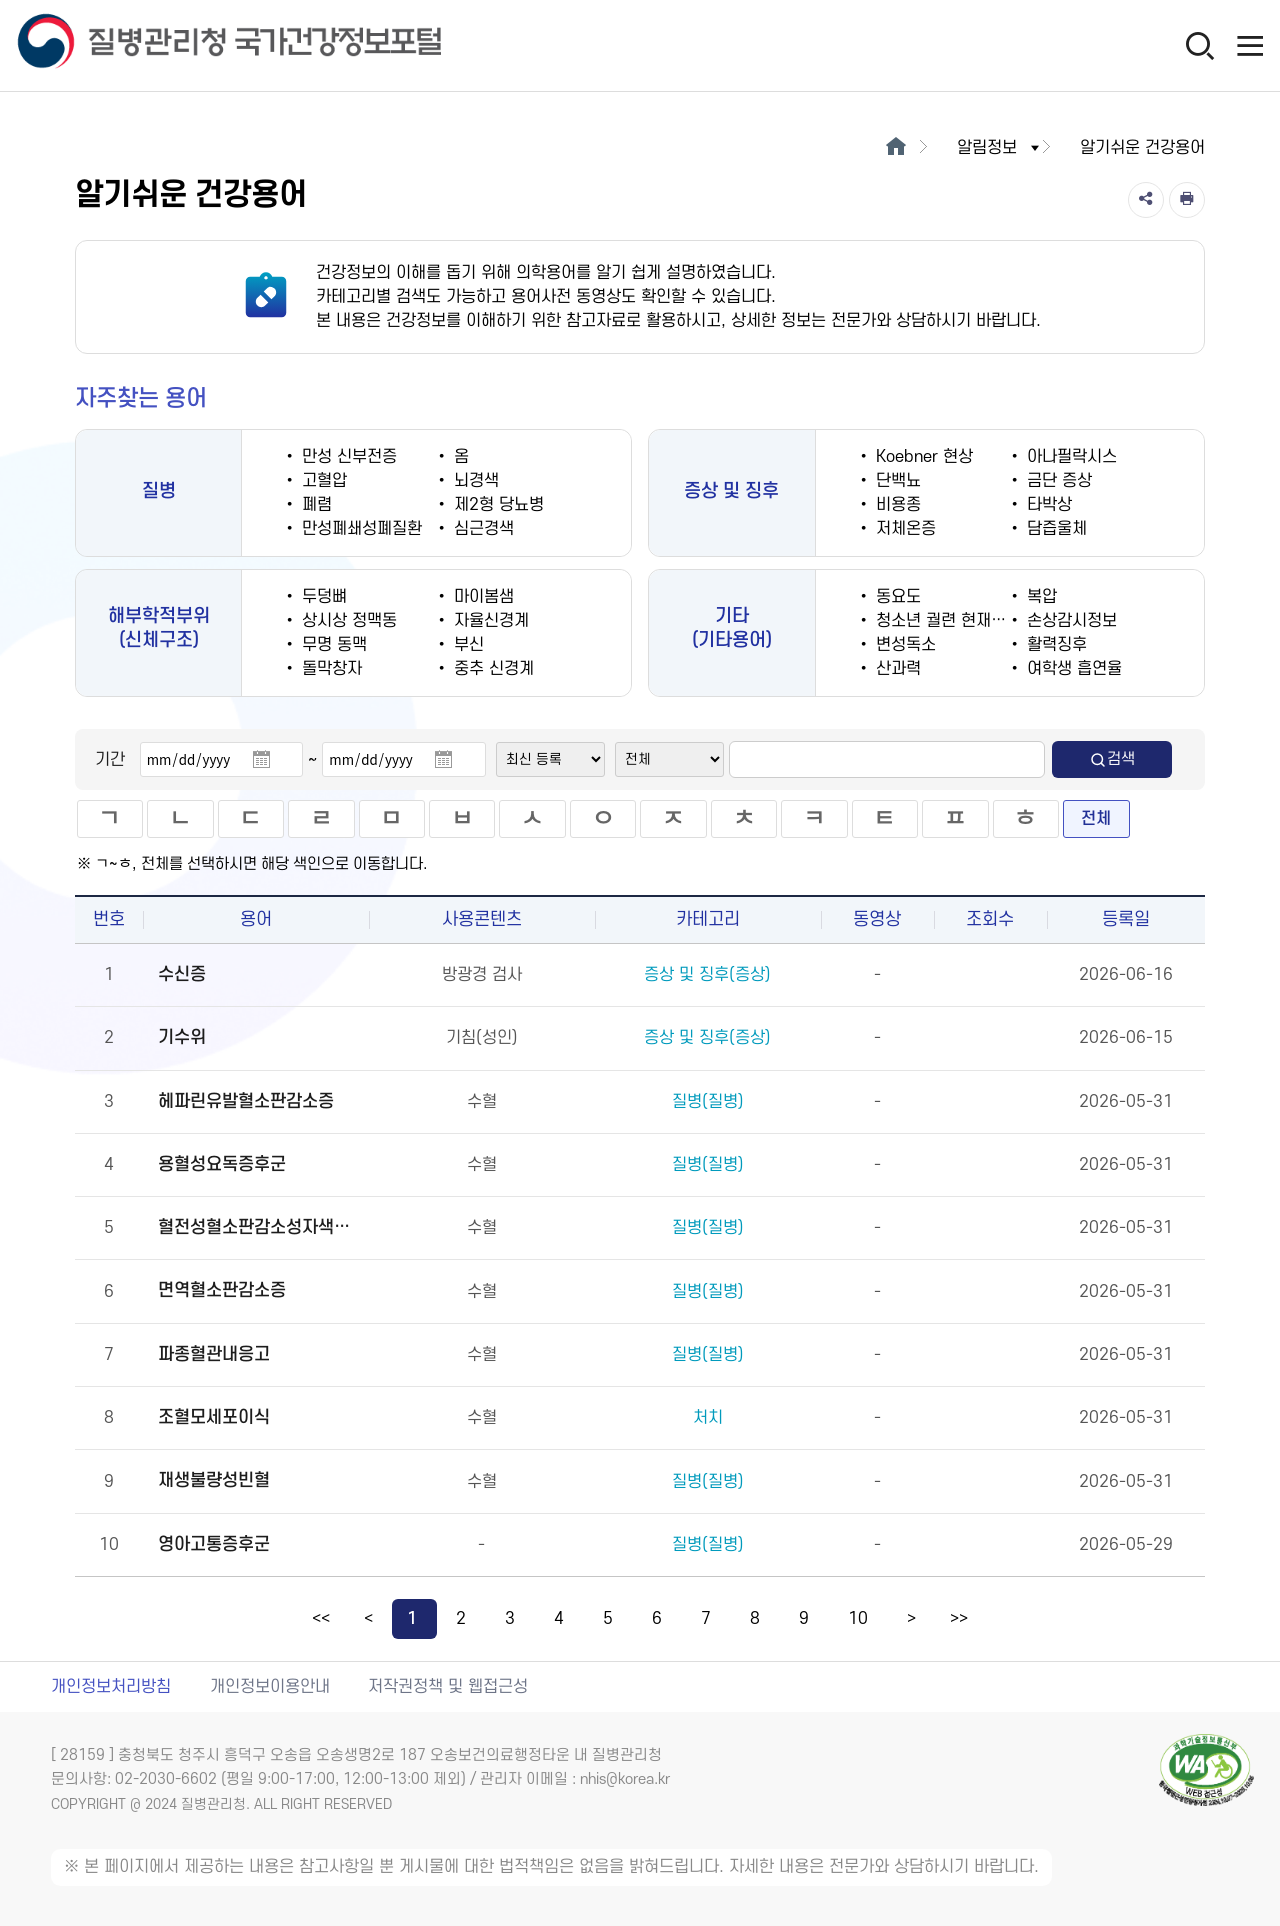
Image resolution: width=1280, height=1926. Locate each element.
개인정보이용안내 (270, 1687)
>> (959, 1619)
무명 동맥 (332, 645)
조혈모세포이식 (214, 1417)
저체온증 (903, 529)
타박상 (1047, 505)
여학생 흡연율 (1072, 669)
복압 (1039, 597)
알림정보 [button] (1000, 148)
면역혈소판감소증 (222, 1290)
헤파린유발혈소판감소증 (246, 1101)
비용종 (896, 505)
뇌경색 (474, 481)
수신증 (182, 974)
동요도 (896, 597)
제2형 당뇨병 (496, 505)
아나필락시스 (1069, 457)
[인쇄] (1187, 200)
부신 (466, 645)
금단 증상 (1057, 481)
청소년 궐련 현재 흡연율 (956, 621)
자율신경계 (489, 621)
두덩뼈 (322, 597)
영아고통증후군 (214, 1544)
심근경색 (481, 529)
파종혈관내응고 (214, 1354)
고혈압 (322, 481)
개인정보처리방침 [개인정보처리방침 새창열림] (111, 1687)
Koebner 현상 (922, 457)
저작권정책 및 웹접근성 (448, 1687)
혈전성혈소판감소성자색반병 (261, 1227)
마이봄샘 (481, 597)
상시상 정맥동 (347, 621)
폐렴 (314, 505)
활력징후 (1054, 645)
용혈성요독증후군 (222, 1164)
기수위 (182, 1037)
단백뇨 (896, 481)
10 (858, 1619)
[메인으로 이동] (895, 148)
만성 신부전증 (347, 457)
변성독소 (903, 645)
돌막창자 (329, 669)
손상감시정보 (1069, 621)
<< (321, 1619)
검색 (1112, 759)
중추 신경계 (491, 669)
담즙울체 (1054, 529)
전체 (1096, 819)
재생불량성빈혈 (214, 1480)
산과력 (896, 669)
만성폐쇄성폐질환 (359, 529)
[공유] (1146, 200)
